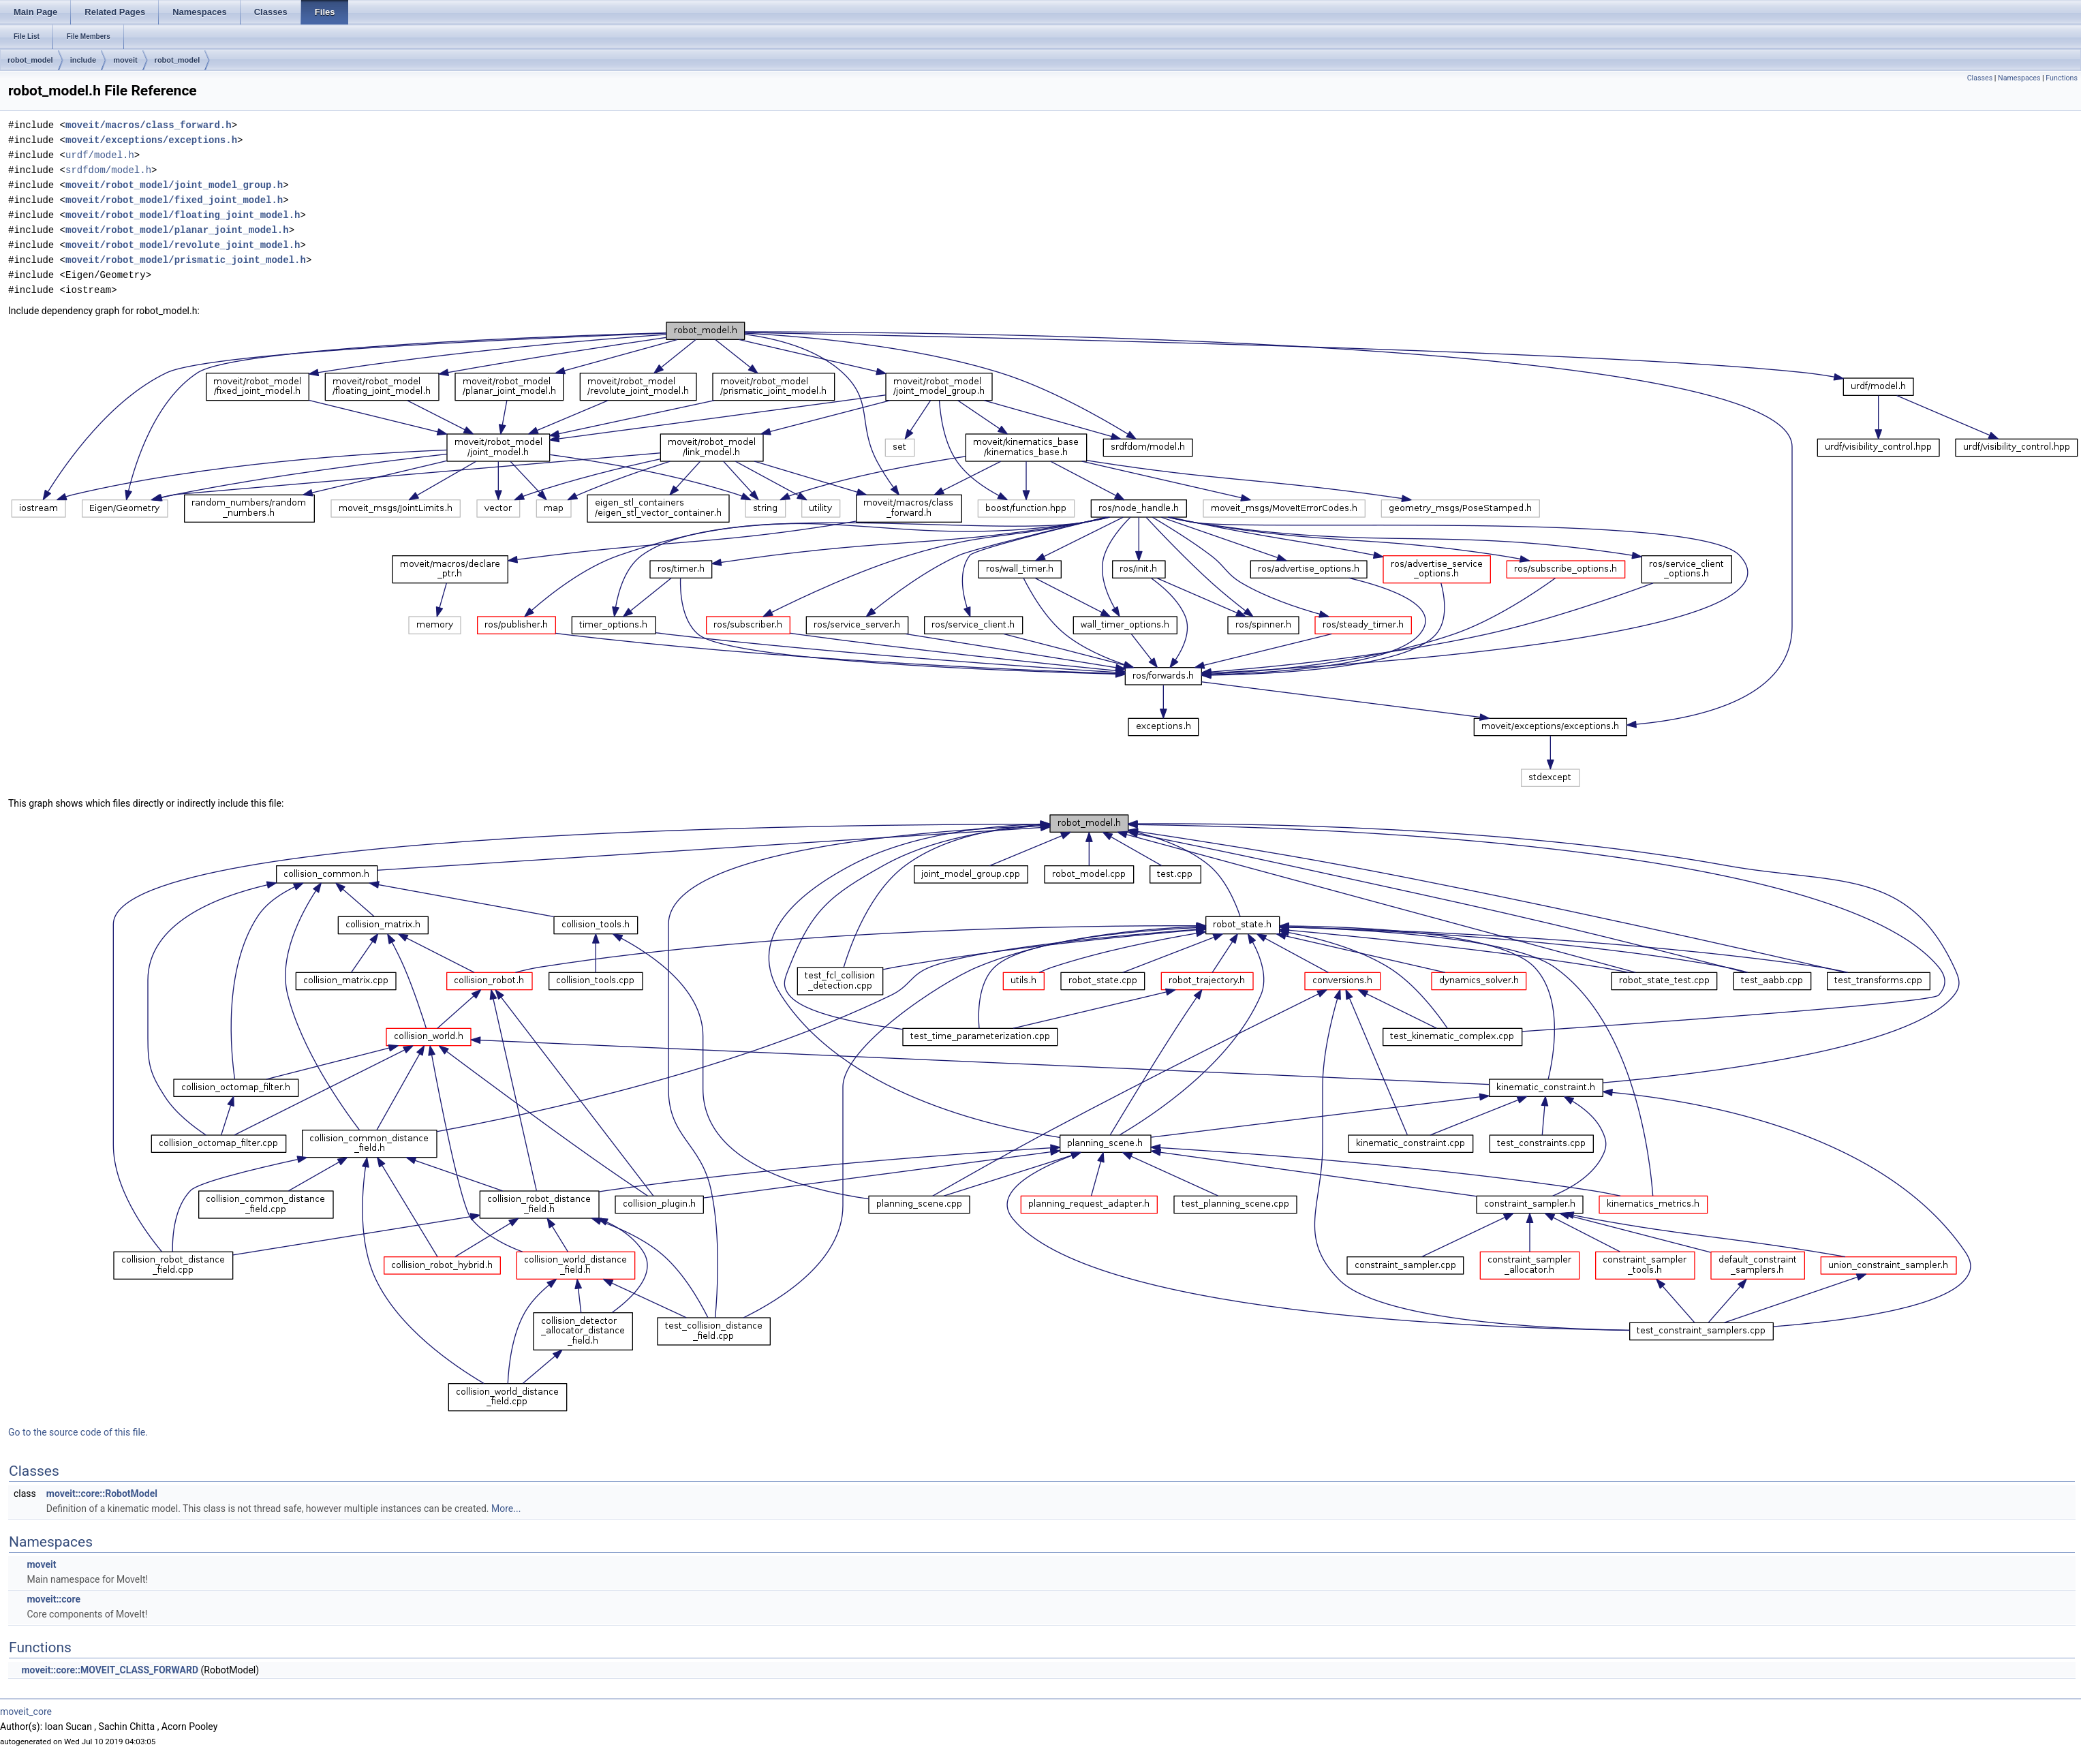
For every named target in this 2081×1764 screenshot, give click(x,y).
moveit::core (53, 1599)
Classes (1979, 78)
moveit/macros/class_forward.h (148, 125)
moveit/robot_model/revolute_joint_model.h (182, 244)
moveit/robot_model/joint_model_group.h (174, 185)
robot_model (30, 60)
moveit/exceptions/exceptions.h (151, 140)
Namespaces (2019, 78)
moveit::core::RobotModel (101, 1493)
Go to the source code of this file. (78, 1432)
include (83, 60)
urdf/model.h (99, 155)
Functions (2062, 78)
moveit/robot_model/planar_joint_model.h (177, 229)
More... (506, 1508)
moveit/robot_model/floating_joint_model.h (182, 214)
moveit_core (26, 1711)
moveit (125, 60)
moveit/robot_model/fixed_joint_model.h (174, 200)
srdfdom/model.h (108, 170)
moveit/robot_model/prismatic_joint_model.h (185, 259)
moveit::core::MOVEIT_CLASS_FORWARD (109, 1670)
